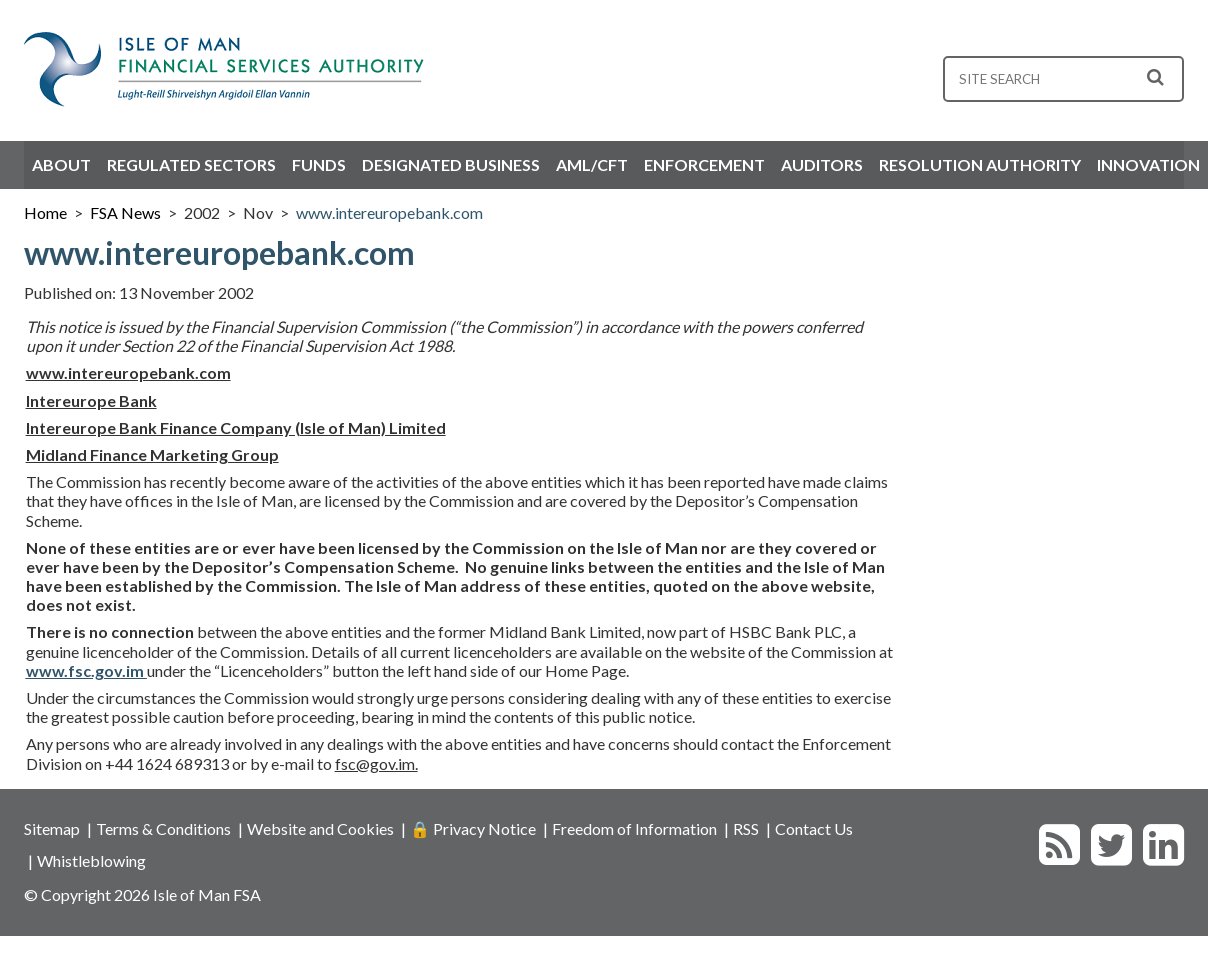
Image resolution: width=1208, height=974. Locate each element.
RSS (746, 828)
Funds (319, 164)
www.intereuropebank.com (389, 212)
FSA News (125, 212)
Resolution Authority (980, 164)
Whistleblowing (91, 860)
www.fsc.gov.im (86, 670)
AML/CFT (592, 164)
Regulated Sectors (191, 164)
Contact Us (814, 828)
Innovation (1148, 164)
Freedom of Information (634, 828)
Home (45, 212)
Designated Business (451, 164)
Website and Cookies (320, 828)
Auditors (822, 164)
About (61, 164)
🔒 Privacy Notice (473, 828)
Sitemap (52, 828)
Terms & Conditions (163, 828)
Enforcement (704, 164)
